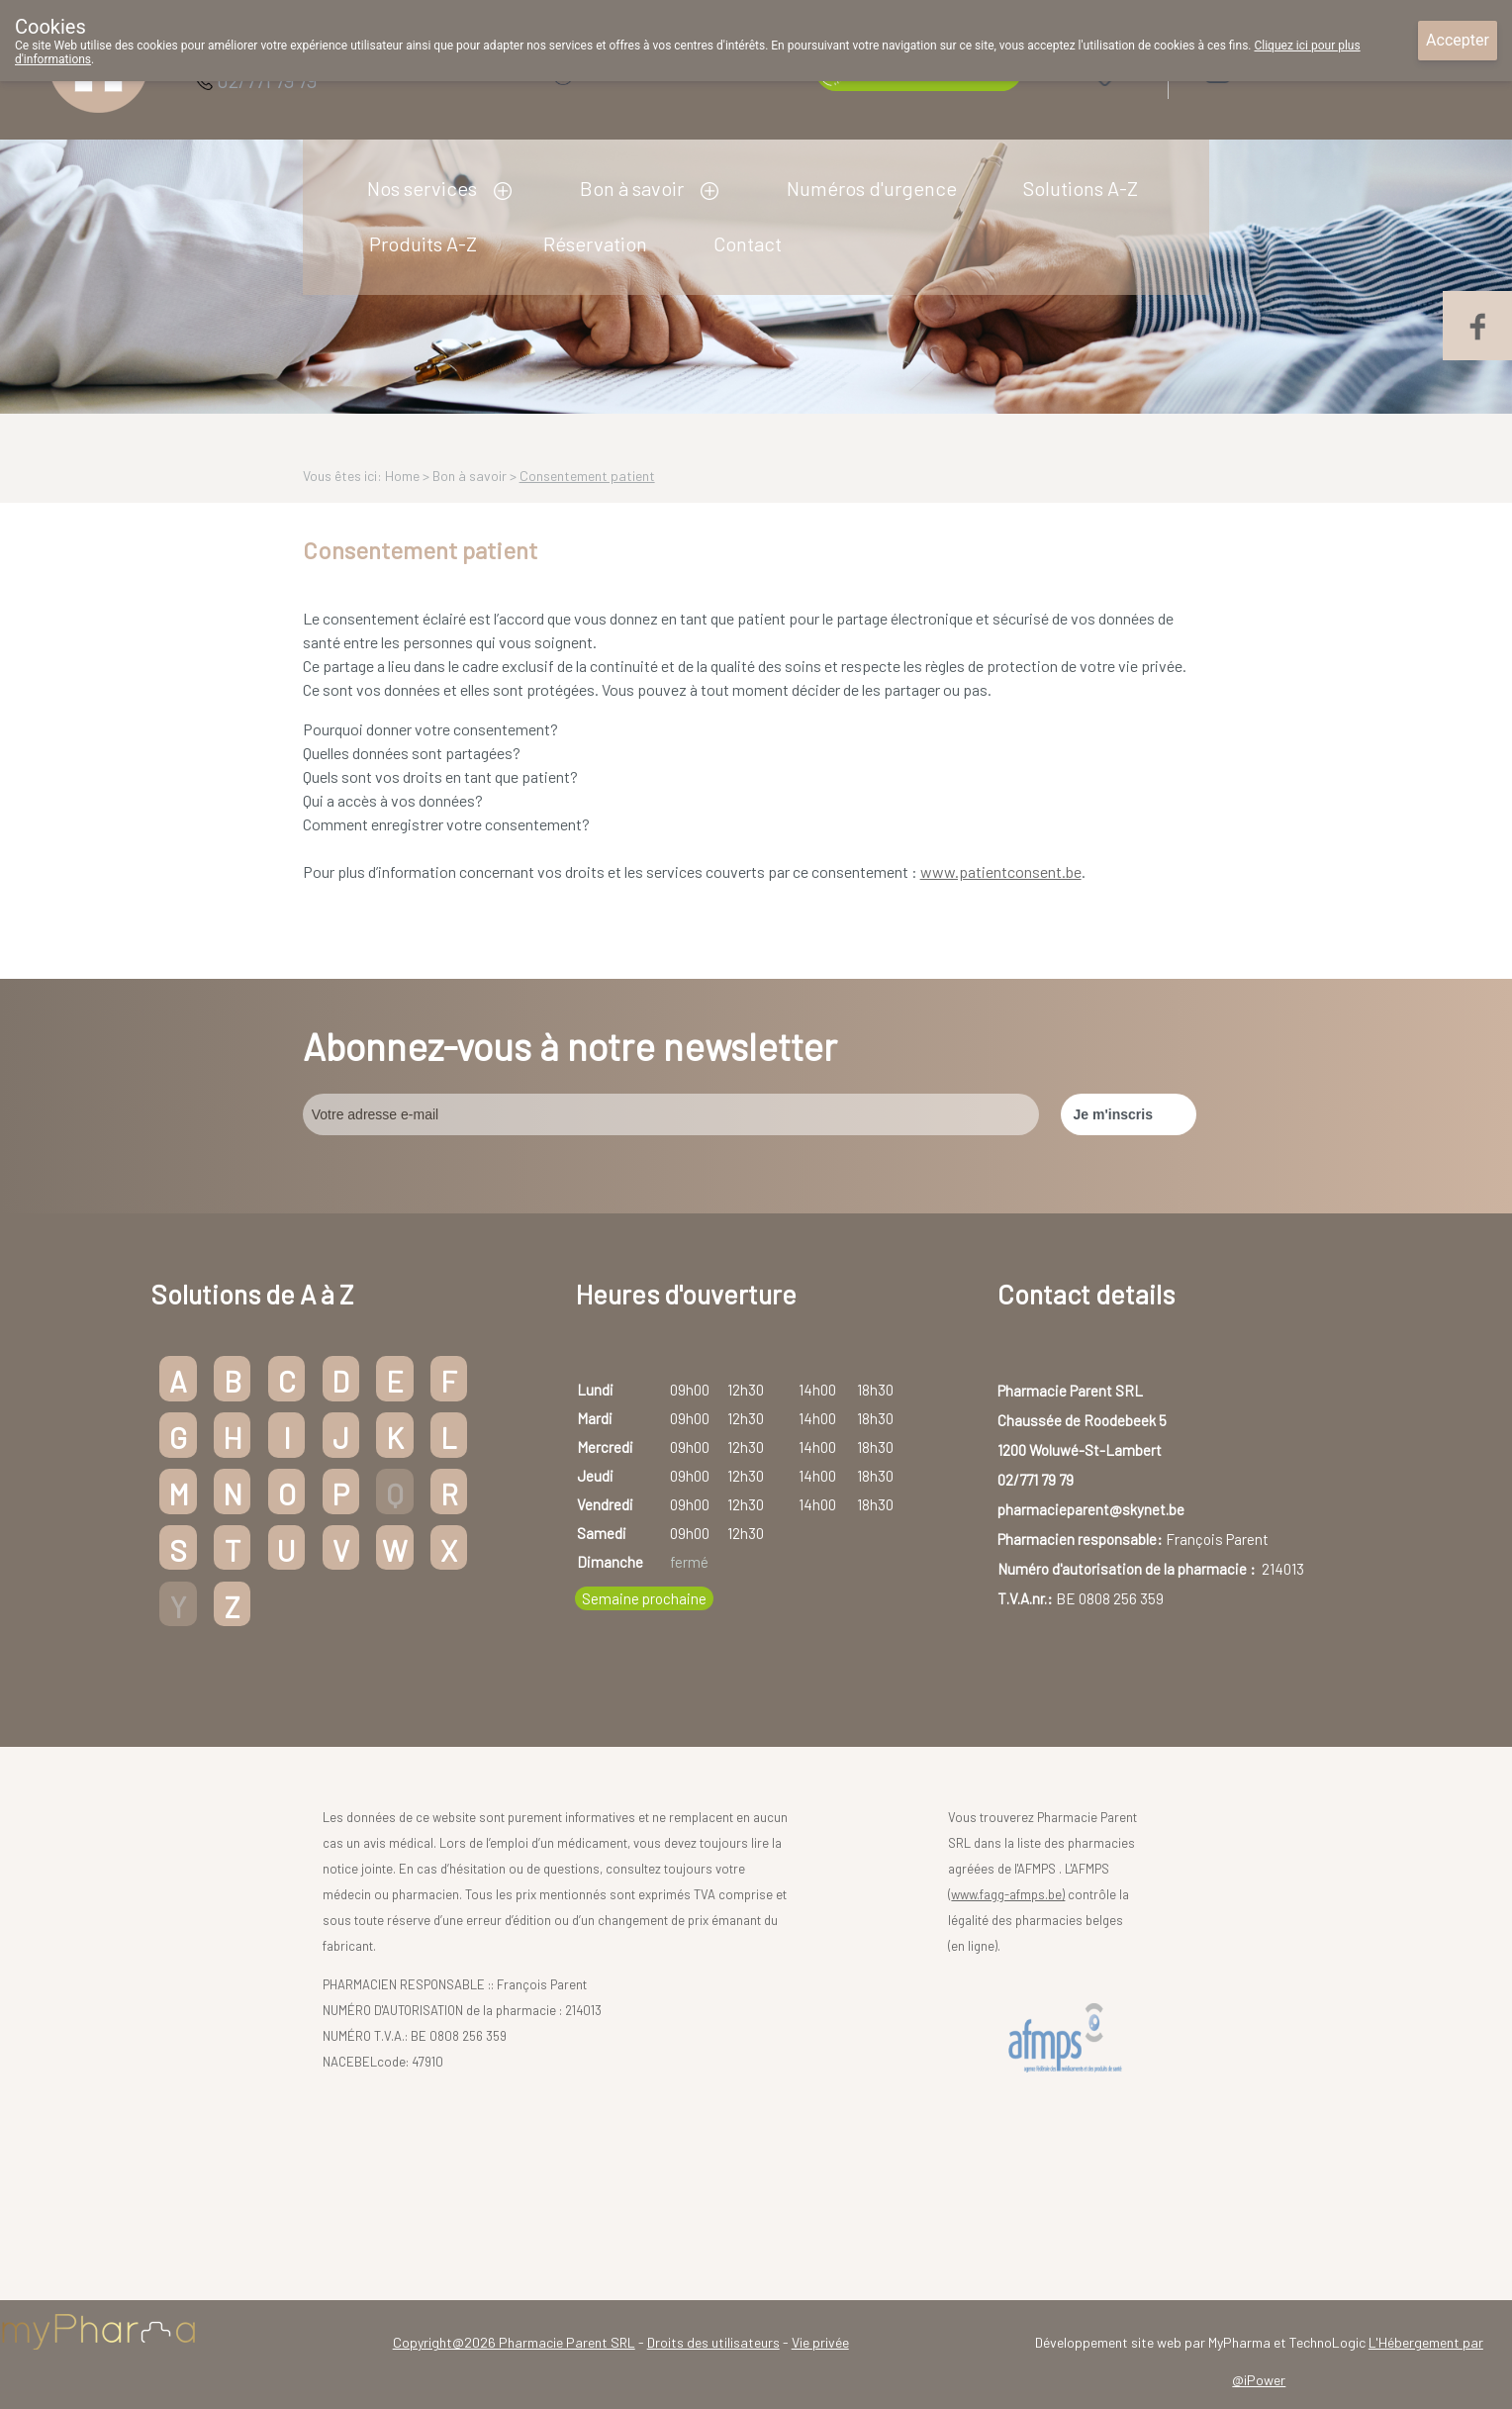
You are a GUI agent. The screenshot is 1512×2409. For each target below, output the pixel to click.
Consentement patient (587, 475)
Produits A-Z (423, 243)
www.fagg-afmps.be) (1008, 1894)
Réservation (595, 243)
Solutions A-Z (1080, 188)
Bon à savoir (632, 188)
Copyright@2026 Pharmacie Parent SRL (514, 2342)
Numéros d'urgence (872, 188)
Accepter (1457, 40)
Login (1269, 70)
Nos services (422, 188)
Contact (747, 243)
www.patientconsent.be (1001, 871)
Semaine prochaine (644, 1598)
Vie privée (820, 2342)
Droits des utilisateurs (713, 2342)
